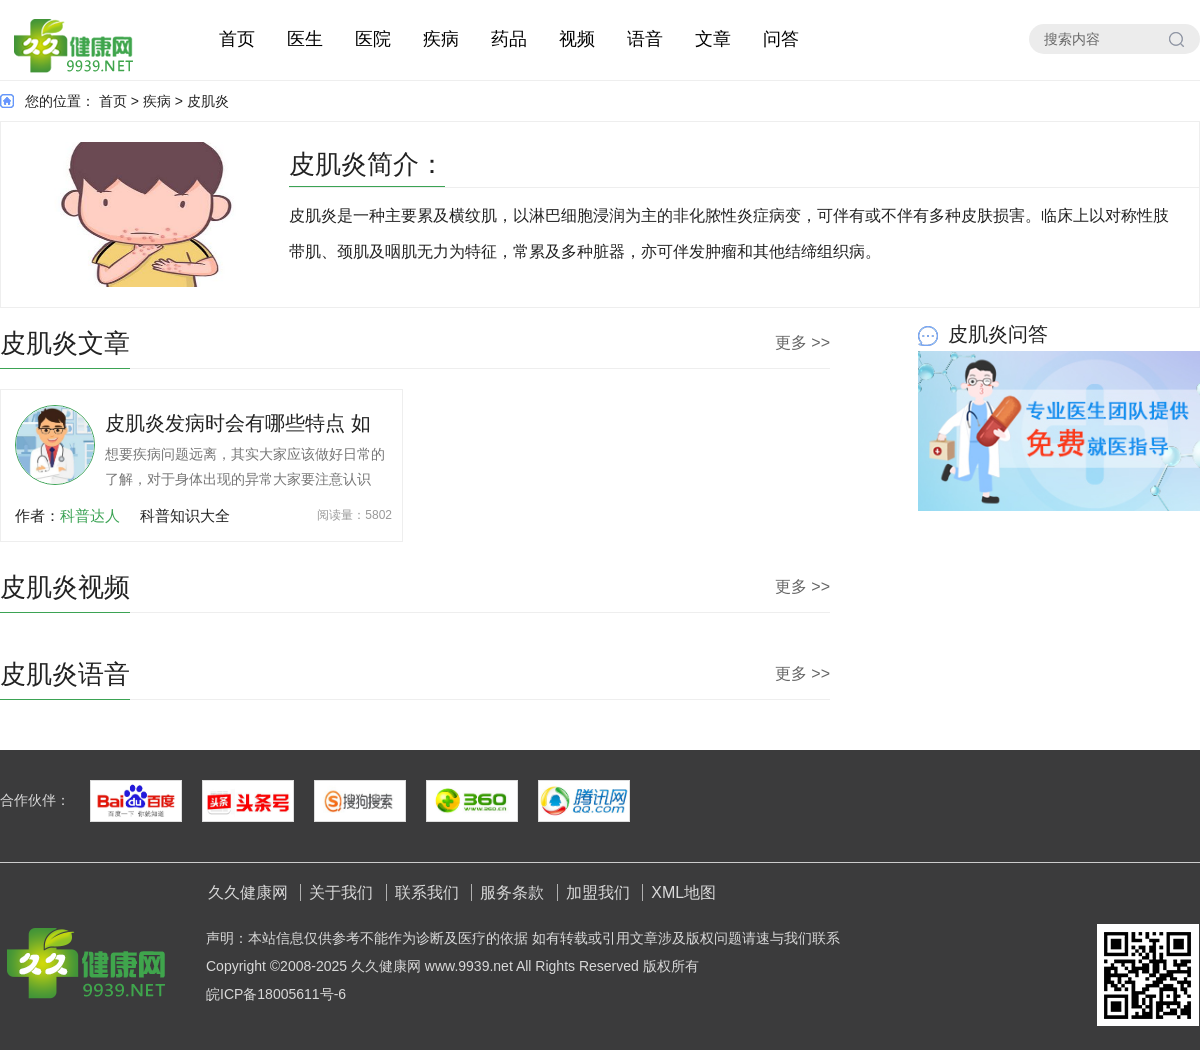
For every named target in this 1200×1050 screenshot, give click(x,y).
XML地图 (683, 892)
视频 (577, 39)
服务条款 (512, 892)
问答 (781, 39)
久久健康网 (248, 892)
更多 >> (802, 342)
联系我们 (427, 892)
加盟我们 (598, 892)
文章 (713, 39)
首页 (237, 39)
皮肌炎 (208, 101)
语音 (645, 39)
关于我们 (341, 892)
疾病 (441, 39)
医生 (305, 39)
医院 (373, 39)
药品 (509, 39)
